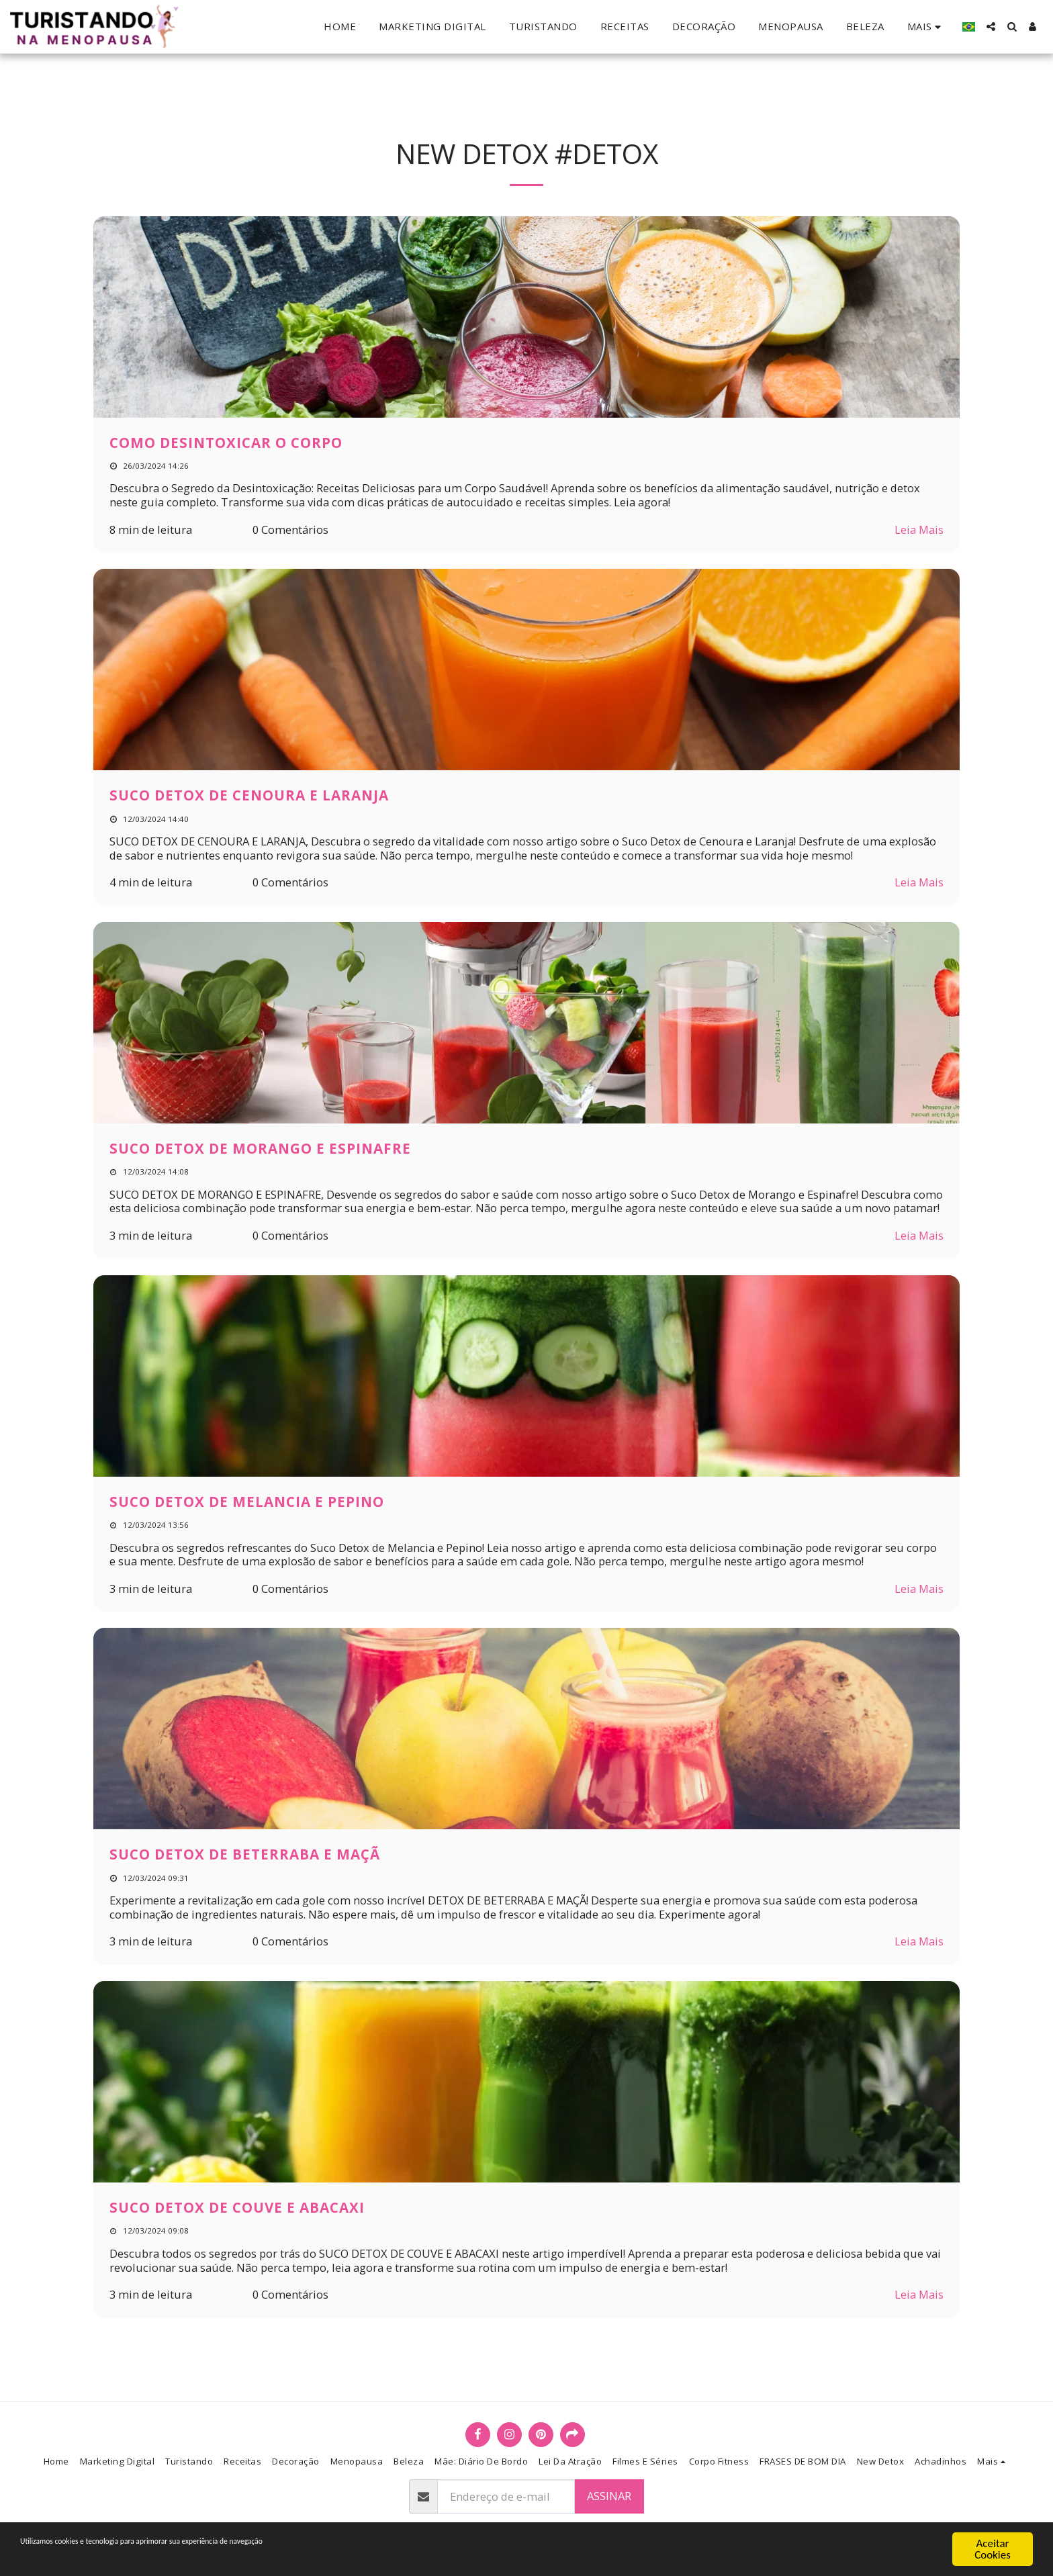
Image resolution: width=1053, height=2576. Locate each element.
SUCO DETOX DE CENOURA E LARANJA (249, 795)
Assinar (609, 2495)
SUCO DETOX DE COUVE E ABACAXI (237, 2207)
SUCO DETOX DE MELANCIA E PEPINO (246, 1501)
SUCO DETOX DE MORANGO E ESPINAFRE (260, 1148)
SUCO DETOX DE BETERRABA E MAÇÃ (244, 1854)
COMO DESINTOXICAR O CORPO (225, 442)
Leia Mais (919, 529)
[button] (991, 26)
